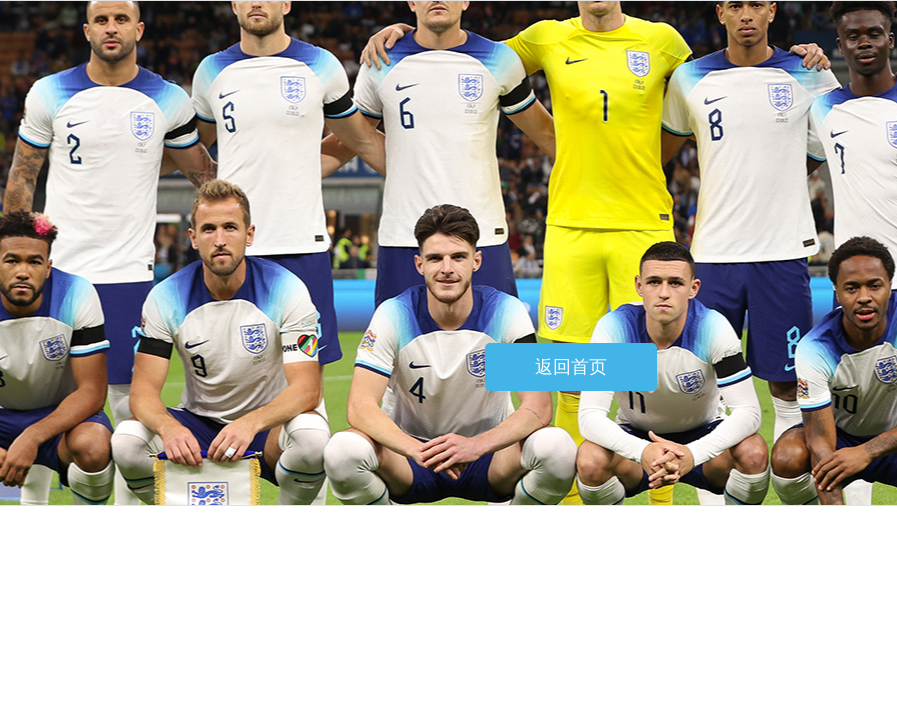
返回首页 (571, 367)
